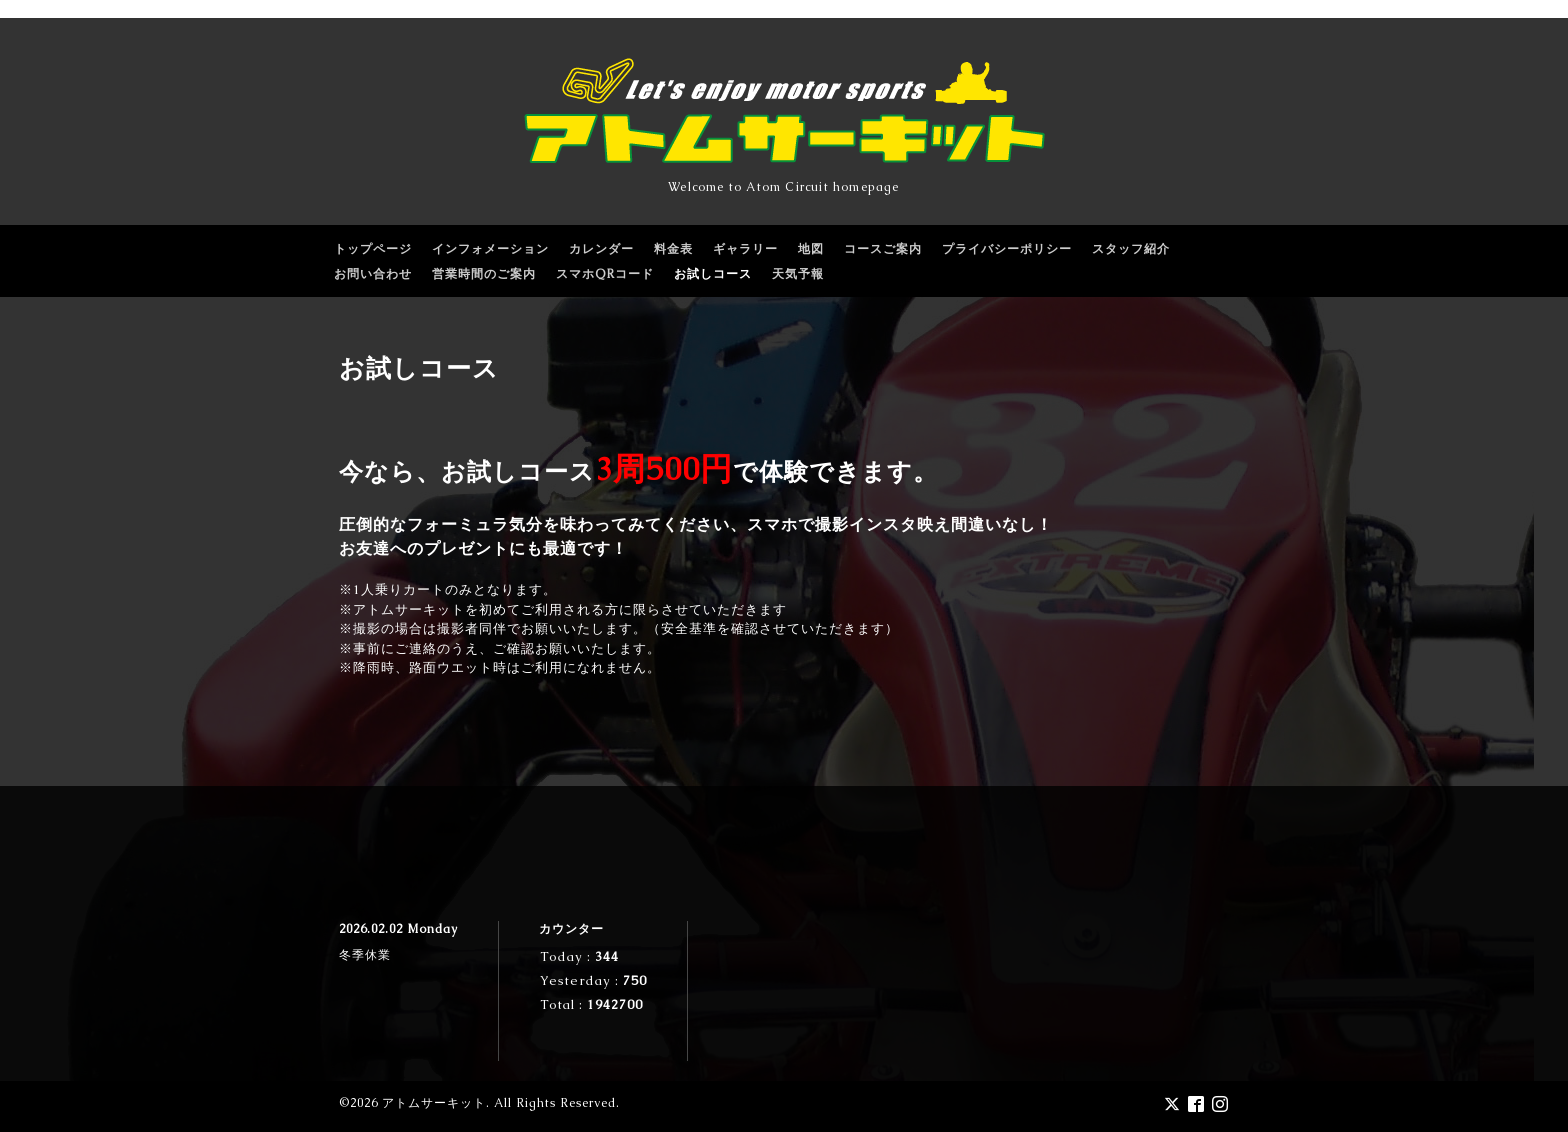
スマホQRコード (605, 274)
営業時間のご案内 (484, 274)
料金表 (673, 249)
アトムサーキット (434, 1103)
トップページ (373, 249)
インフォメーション (490, 249)
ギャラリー (745, 249)
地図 (811, 249)
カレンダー (601, 249)
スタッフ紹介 (1131, 249)
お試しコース (713, 274)
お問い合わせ (373, 274)
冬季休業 (365, 955)
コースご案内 (883, 249)
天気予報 (798, 274)
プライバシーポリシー (1007, 249)
